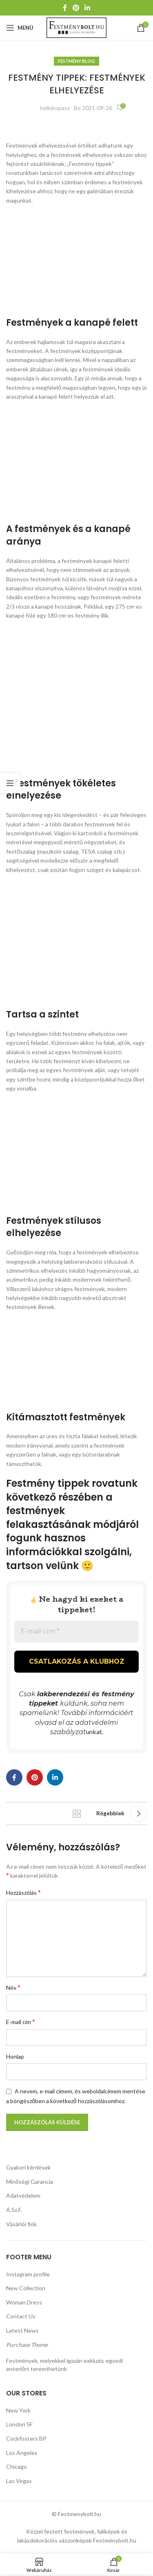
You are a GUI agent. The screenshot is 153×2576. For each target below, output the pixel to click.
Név (13, 1987)
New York (18, 2410)
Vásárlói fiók (21, 2224)
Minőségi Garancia (29, 2181)
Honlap (15, 2056)
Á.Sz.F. (14, 2209)
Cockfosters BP (26, 2438)
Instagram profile (28, 2274)
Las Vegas (19, 2480)
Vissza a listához (76, 1814)
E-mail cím (20, 2021)
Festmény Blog (76, 61)
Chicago (16, 2466)
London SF (19, 2424)
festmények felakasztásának (48, 1517)
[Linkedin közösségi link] (87, 8)
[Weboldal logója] (76, 27)
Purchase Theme (27, 2344)
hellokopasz (55, 107)
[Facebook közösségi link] (65, 8)
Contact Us (20, 2316)
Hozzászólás (23, 1892)
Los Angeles (22, 2452)
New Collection (25, 2288)
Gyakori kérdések (28, 2167)
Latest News (22, 2330)
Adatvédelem (23, 2195)
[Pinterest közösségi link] (76, 8)
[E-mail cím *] (76, 1631)
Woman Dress (24, 2302)
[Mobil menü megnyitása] (20, 28)
